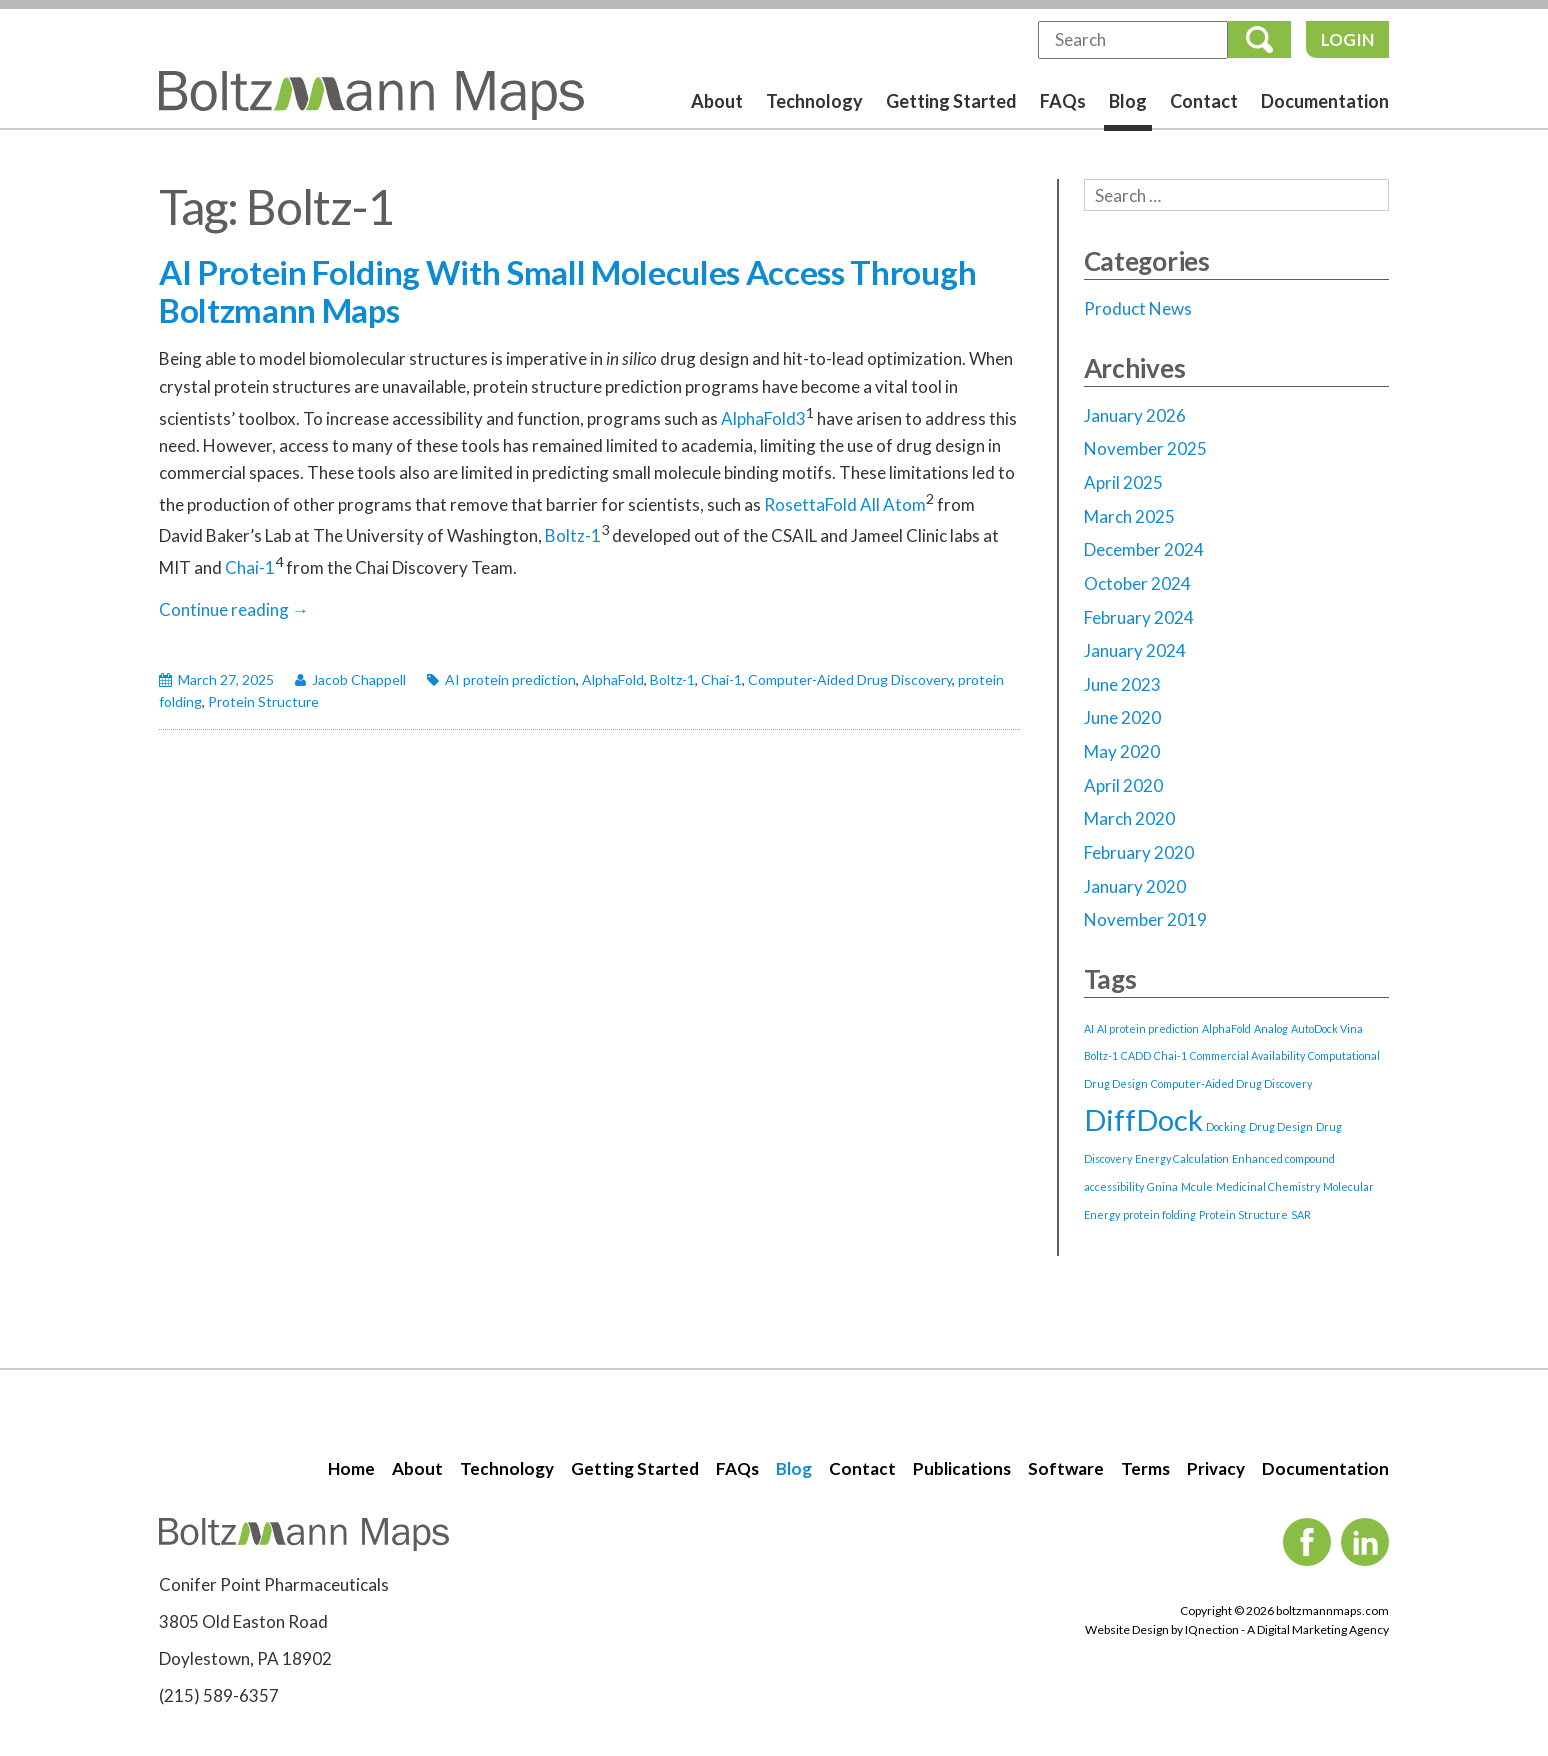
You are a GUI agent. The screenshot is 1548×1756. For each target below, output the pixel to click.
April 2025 (1123, 482)
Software (1066, 1468)
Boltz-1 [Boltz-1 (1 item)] (1101, 1055)
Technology (814, 101)
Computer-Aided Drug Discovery (850, 679)
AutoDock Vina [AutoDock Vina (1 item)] (1327, 1028)
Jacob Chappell (359, 679)
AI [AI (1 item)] (1089, 1028)
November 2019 (1145, 919)
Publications (962, 1468)
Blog (1128, 101)
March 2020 (1129, 818)
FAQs (1063, 101)
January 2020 (1135, 886)
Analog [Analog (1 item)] (1271, 1028)
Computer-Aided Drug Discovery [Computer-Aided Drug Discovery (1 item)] (1231, 1083)
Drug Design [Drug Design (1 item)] (1281, 1126)
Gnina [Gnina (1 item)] (1162, 1186)
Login (1347, 39)
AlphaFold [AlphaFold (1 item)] (1226, 1028)
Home (351, 1468)
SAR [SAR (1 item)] (1301, 1214)
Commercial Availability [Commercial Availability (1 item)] (1247, 1055)
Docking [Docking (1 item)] (1226, 1126)
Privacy (1216, 1468)
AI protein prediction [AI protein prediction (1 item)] (1148, 1028)
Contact (1204, 101)
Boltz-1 (573, 535)
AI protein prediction (510, 679)
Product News (1138, 308)
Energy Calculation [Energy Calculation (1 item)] (1182, 1158)
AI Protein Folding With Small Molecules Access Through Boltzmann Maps (567, 291)
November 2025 (1145, 448)
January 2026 (1135, 415)
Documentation (1325, 101)
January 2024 (1135, 650)
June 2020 (1122, 717)
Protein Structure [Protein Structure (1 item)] (1243, 1214)
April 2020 (1123, 785)
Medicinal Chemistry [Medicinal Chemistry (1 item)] (1268, 1186)
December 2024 (1144, 549)
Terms (1145, 1468)
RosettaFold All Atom (845, 504)
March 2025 (1129, 516)
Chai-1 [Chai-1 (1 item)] (1170, 1055)
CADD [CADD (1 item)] (1136, 1055)
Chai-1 (250, 566)
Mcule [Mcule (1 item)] (1197, 1186)
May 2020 (1122, 751)
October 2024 (1137, 583)
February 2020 (1139, 852)
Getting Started (951, 101)
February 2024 (1139, 617)
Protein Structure (263, 701)
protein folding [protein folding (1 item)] (1159, 1214)
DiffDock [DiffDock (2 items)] (1143, 1119)
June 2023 (1122, 684)
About (717, 101)
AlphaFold (613, 679)
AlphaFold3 (763, 417)
